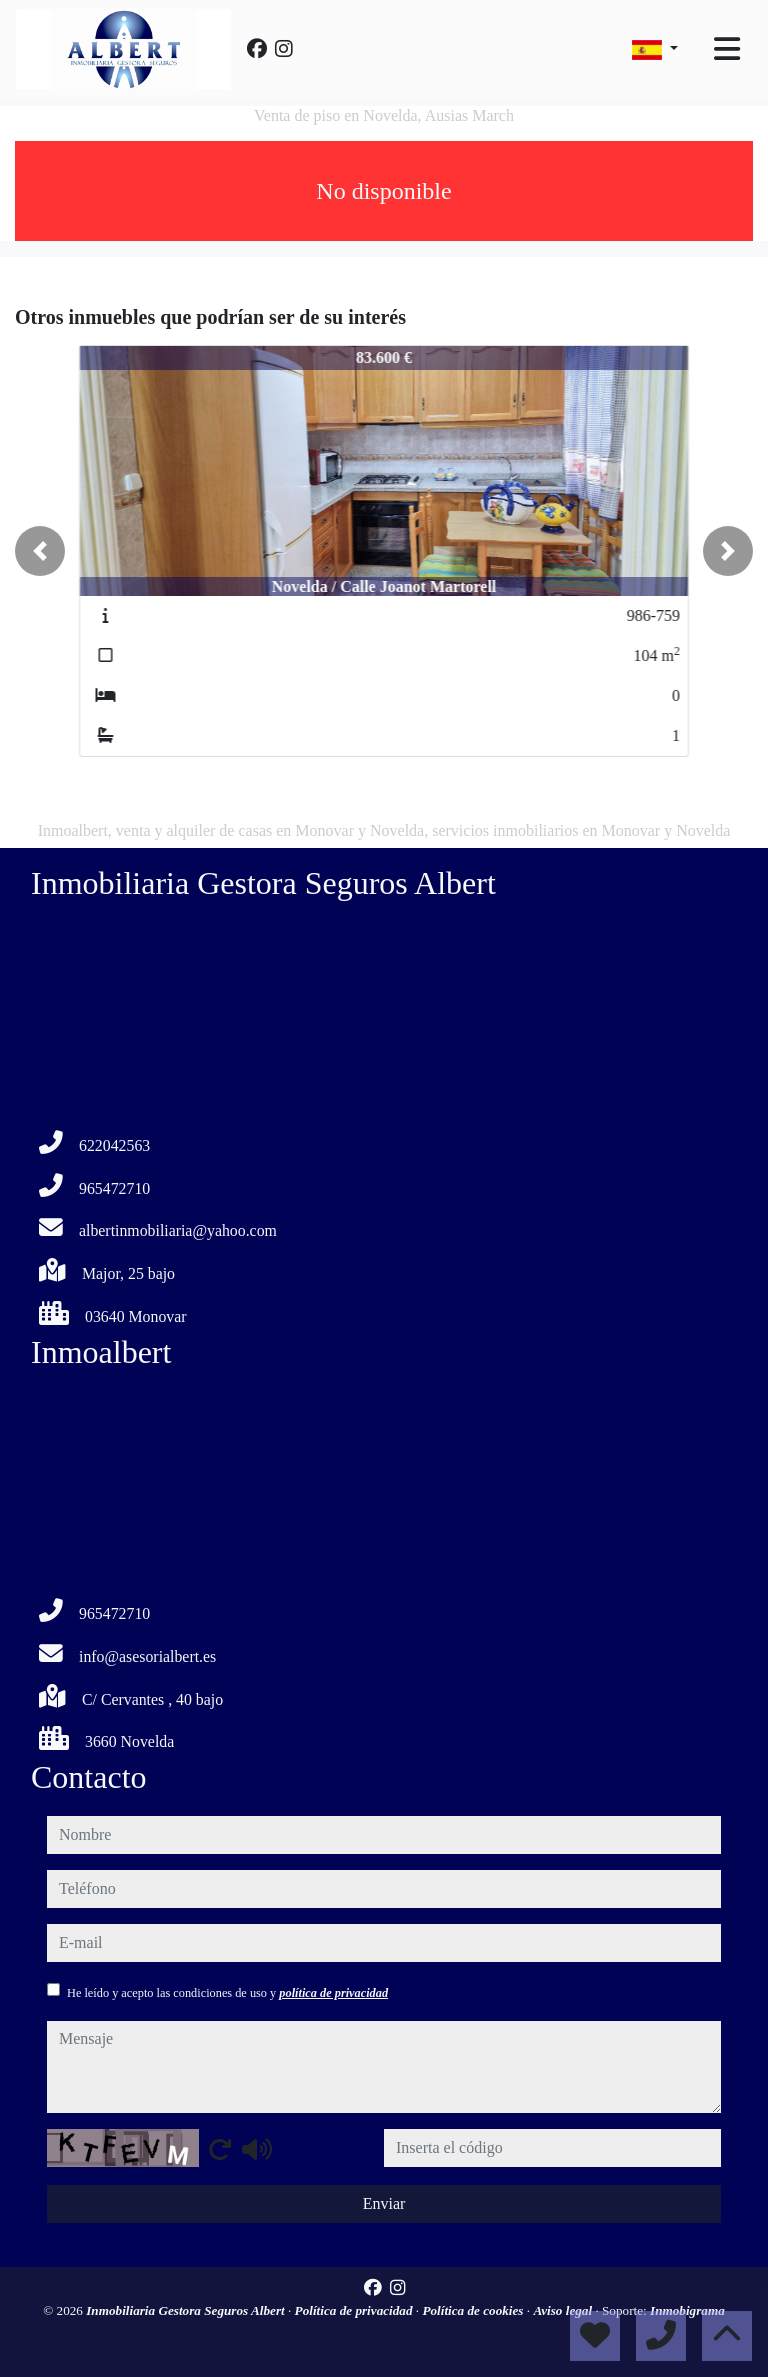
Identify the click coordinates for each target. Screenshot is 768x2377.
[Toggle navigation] (727, 49)
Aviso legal (564, 2310)
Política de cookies (474, 2310)
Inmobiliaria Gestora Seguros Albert (187, 2310)
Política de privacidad (355, 2310)
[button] (40, 551)
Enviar (384, 2203)
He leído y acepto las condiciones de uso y (227, 1993)
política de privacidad (333, 1993)
